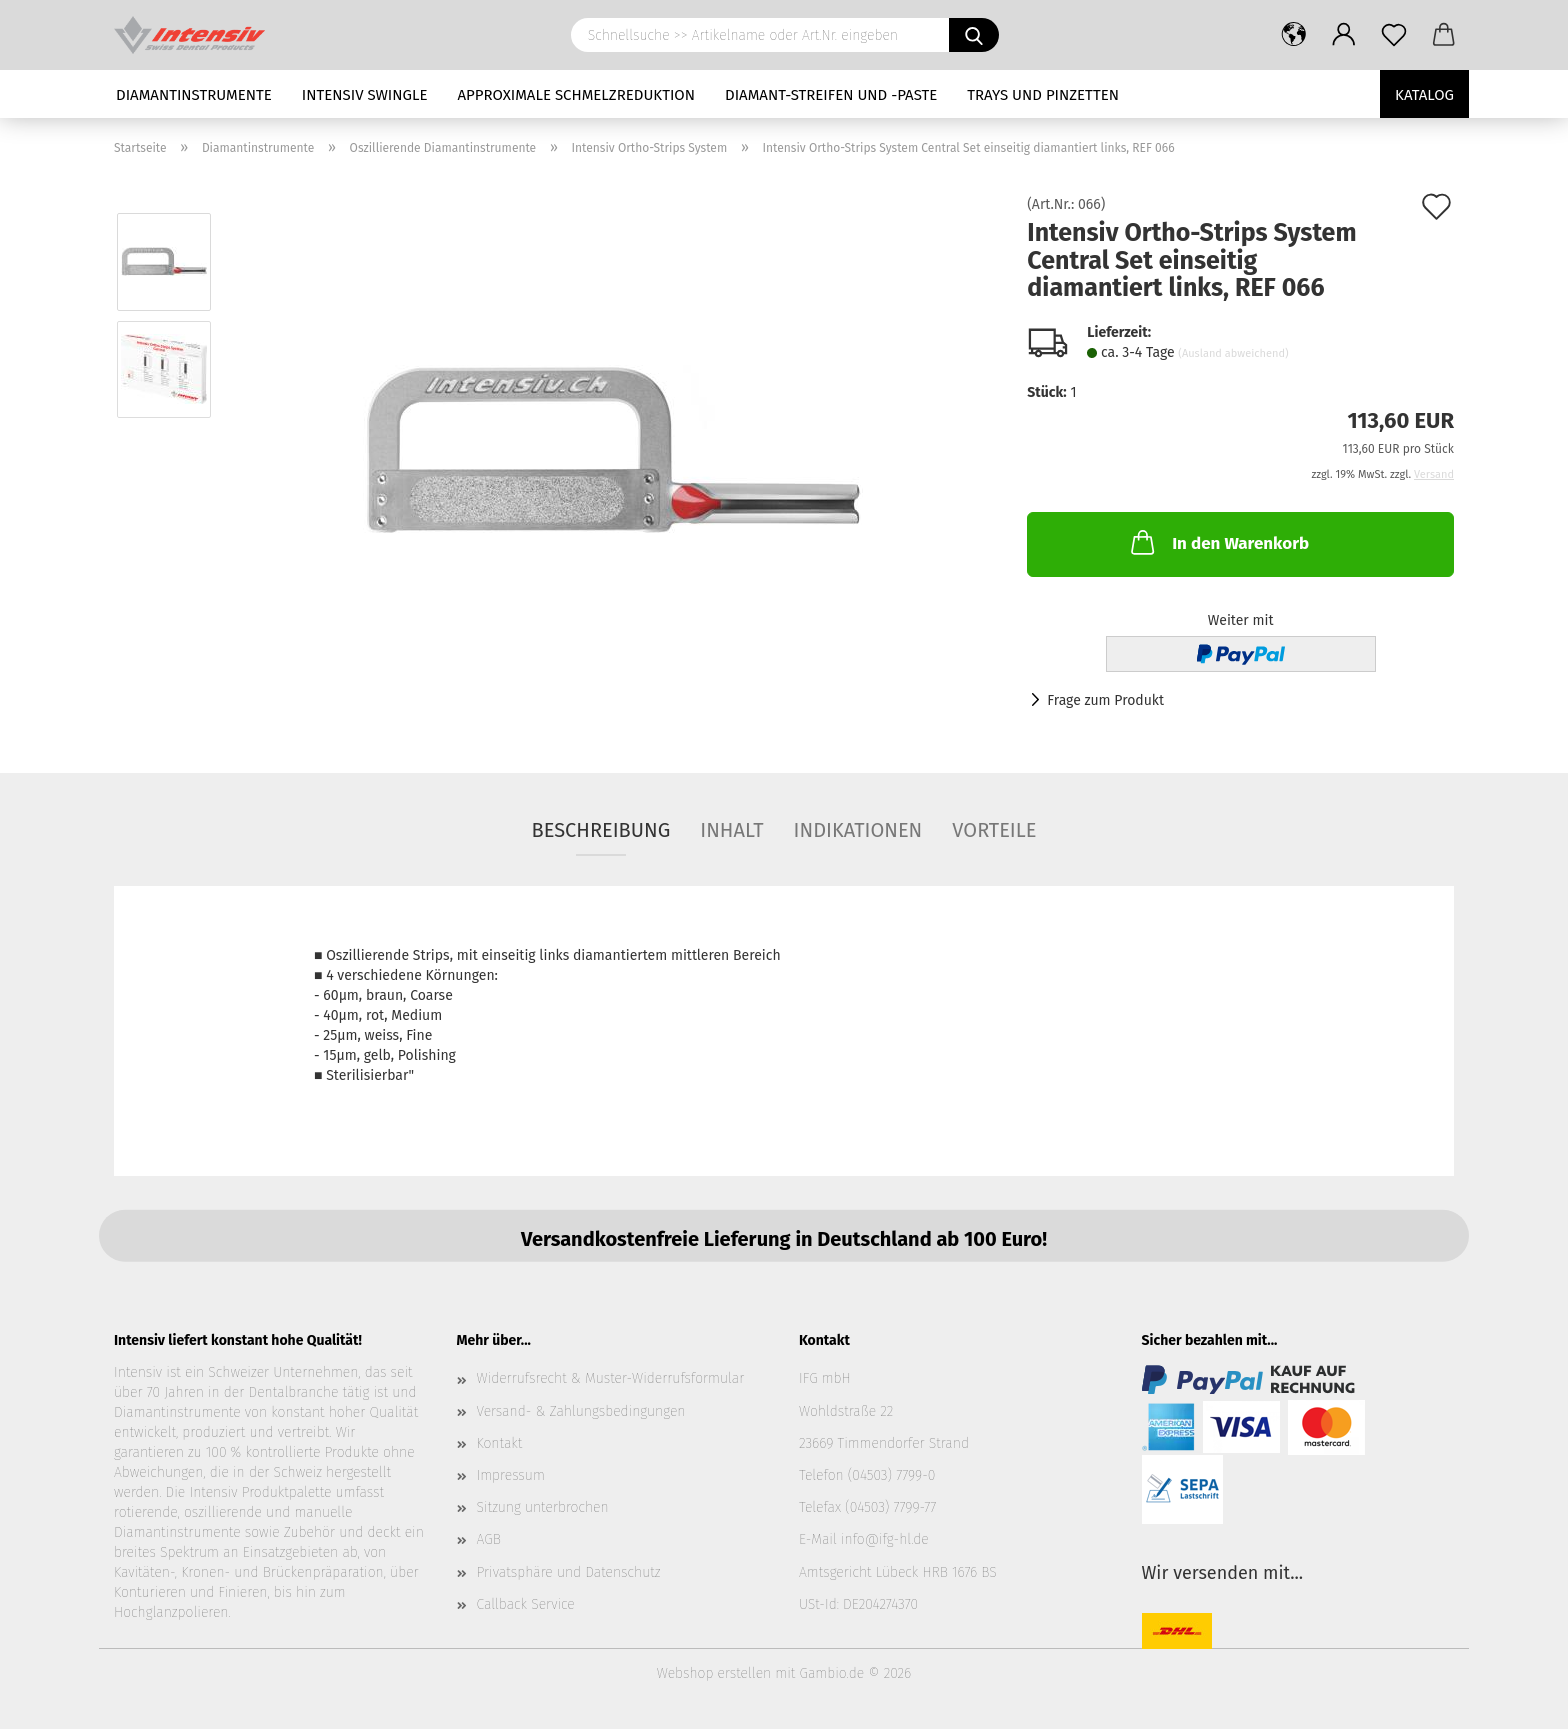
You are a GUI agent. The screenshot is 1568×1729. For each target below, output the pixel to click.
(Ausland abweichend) (1233, 353)
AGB (489, 1539)
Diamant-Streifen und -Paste (831, 95)
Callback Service (526, 1604)
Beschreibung (601, 830)
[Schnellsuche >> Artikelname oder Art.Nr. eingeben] (974, 35)
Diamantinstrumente (194, 95)
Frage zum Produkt (1105, 700)
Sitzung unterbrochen (543, 1507)
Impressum (511, 1475)
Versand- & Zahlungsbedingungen (581, 1411)
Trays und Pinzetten (1043, 95)
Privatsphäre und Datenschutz (569, 1572)
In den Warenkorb (1218, 542)
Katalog (1424, 95)
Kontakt (500, 1443)
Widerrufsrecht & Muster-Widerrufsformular (611, 1378)
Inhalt (731, 830)
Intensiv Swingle (365, 95)
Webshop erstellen (714, 1673)
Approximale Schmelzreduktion (577, 95)
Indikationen (858, 830)
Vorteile (994, 830)
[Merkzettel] (1394, 35)
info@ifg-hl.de (885, 1539)
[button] (1294, 35)
